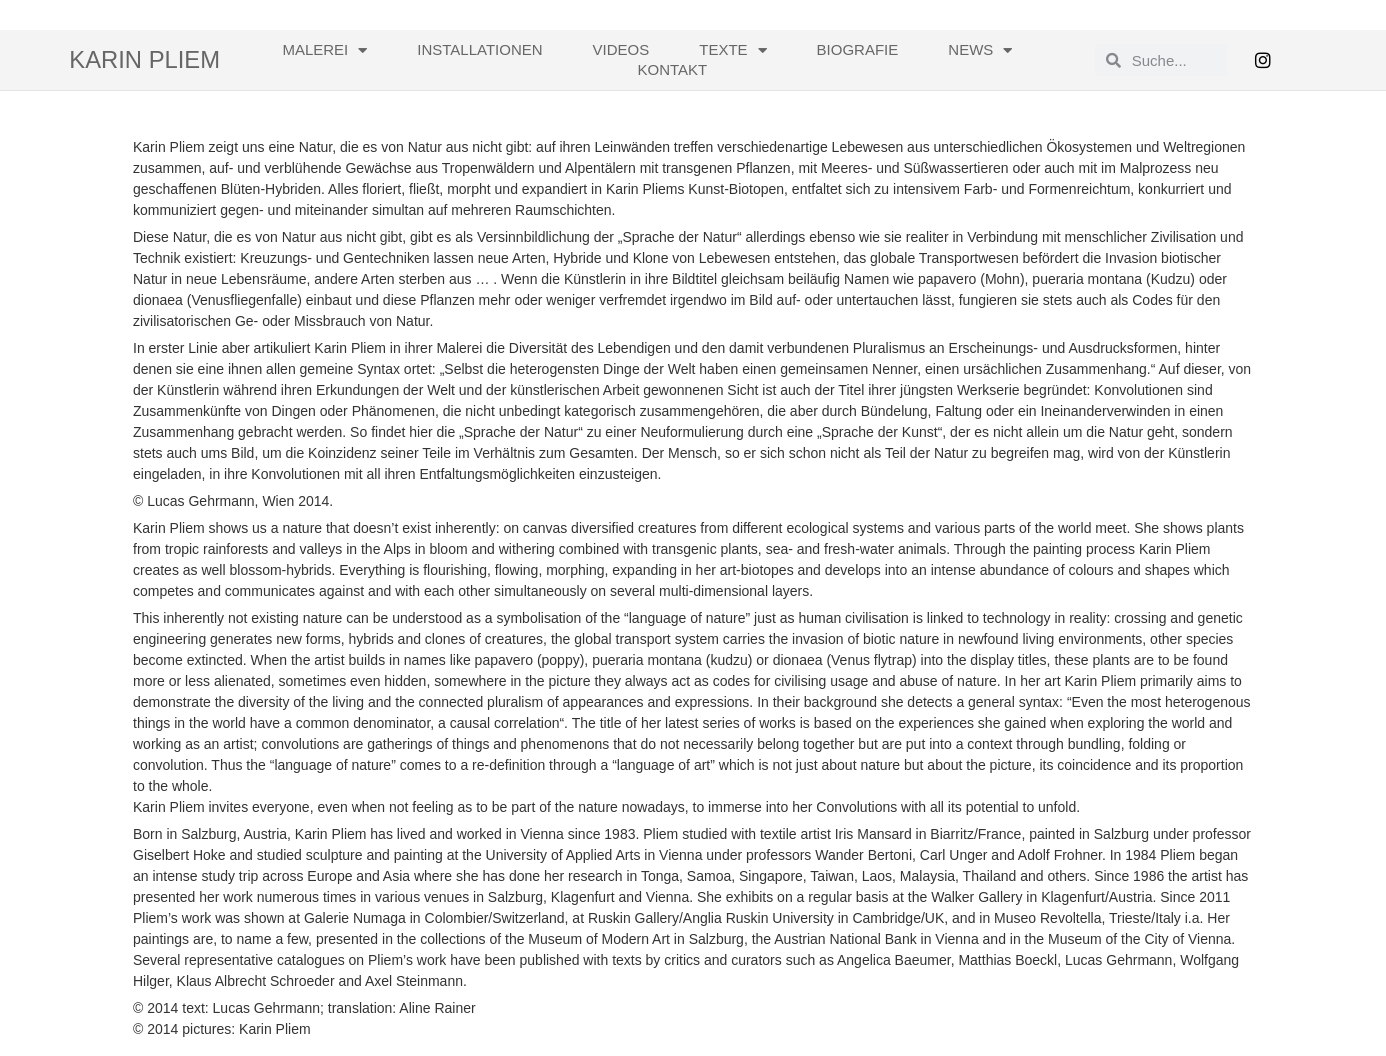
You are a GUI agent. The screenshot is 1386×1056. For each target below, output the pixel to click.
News (980, 50)
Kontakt (672, 69)
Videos (621, 49)
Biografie (858, 49)
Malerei (324, 50)
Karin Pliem (144, 59)
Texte (732, 50)
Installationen (479, 49)
